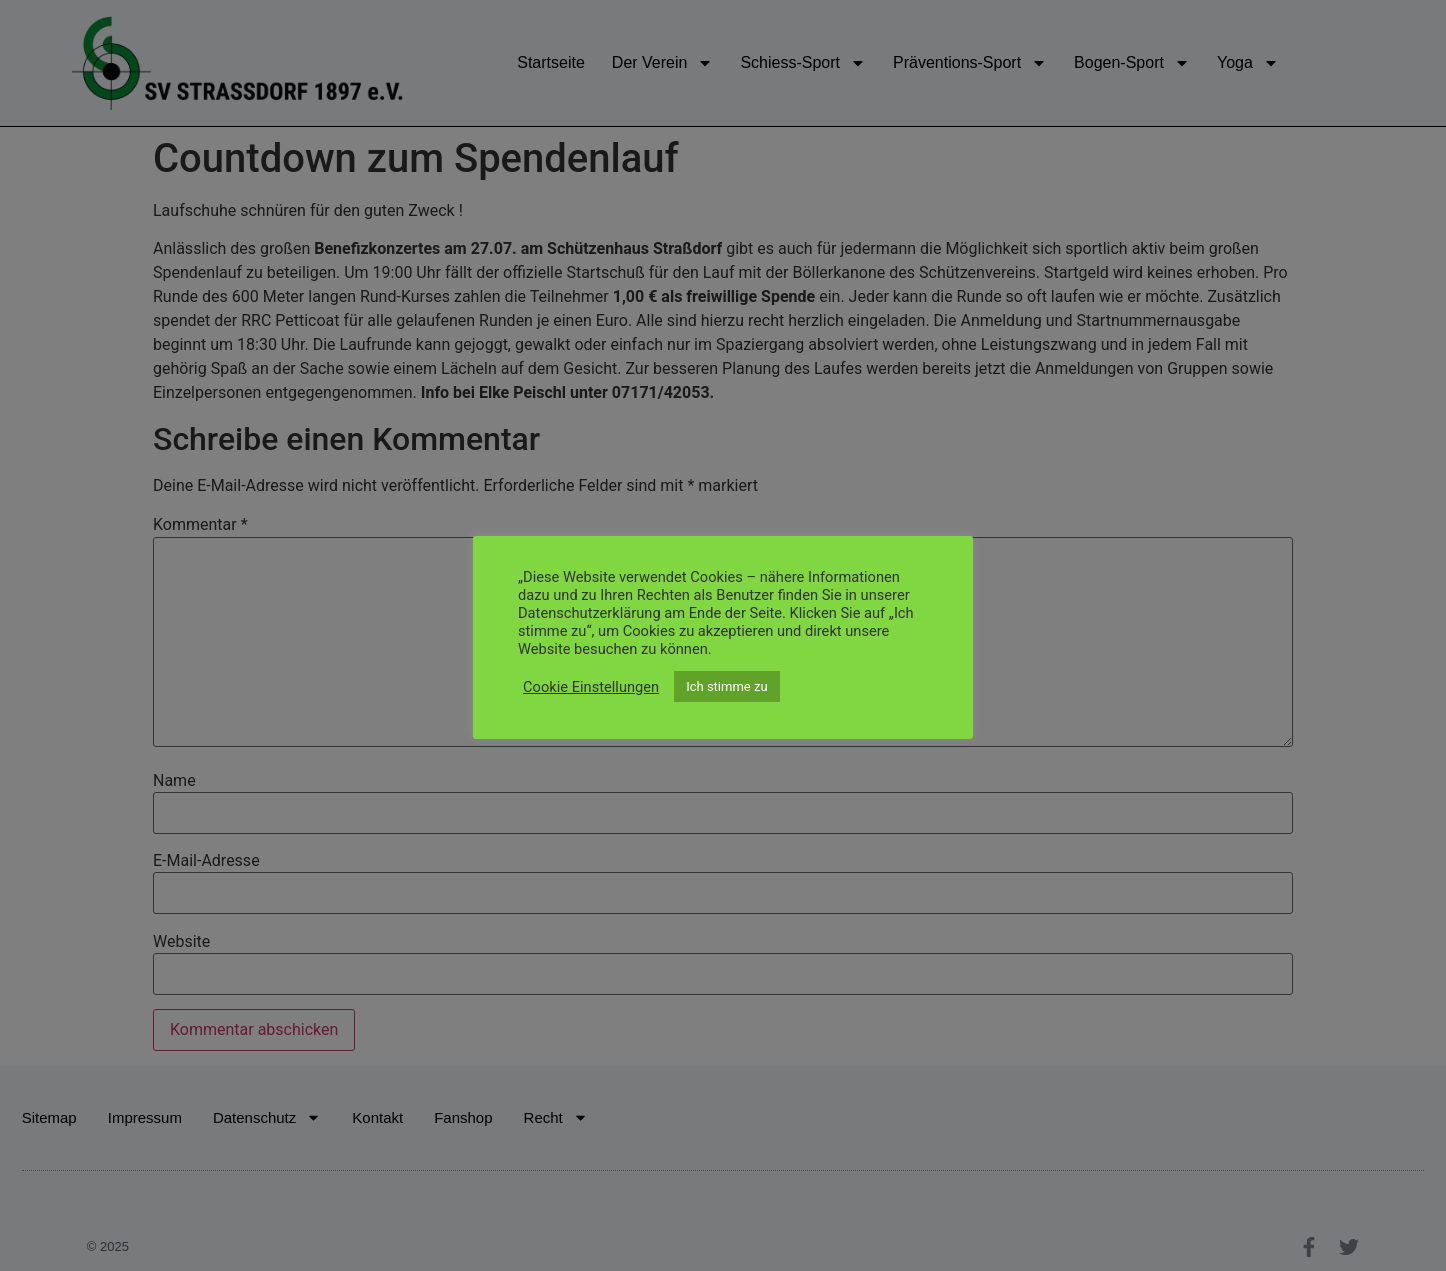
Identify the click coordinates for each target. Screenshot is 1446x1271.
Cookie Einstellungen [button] (591, 687)
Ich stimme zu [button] (726, 686)
